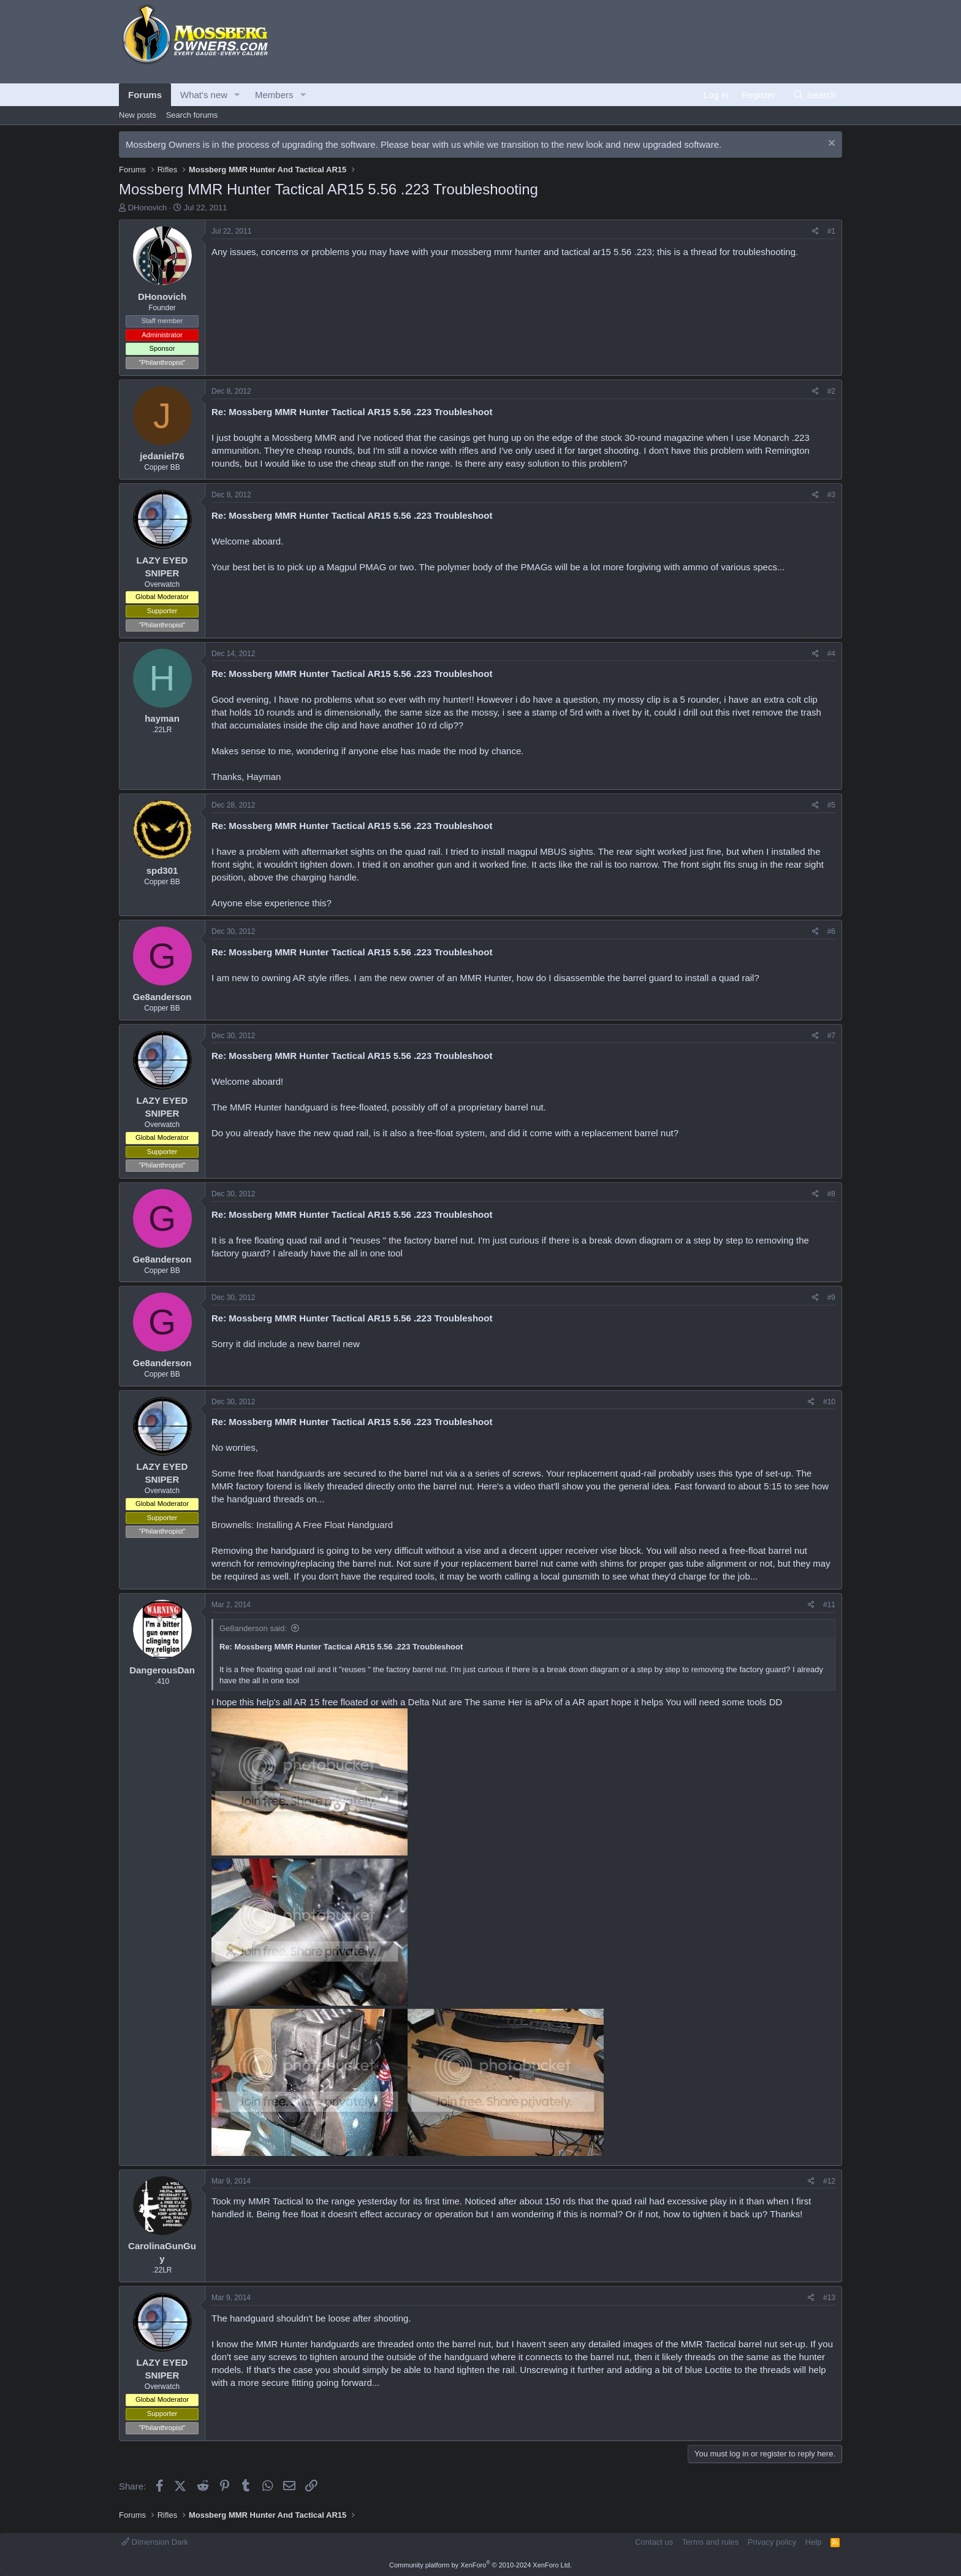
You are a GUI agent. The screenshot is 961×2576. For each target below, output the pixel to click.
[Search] (814, 94)
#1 (831, 231)
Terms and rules (710, 2542)
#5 (831, 805)
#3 (831, 495)
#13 (829, 2297)
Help (813, 2542)
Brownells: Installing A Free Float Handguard (302, 1524)
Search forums (192, 115)
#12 (829, 2181)
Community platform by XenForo (480, 2565)
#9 (831, 1297)
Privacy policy (772, 2542)
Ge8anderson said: (253, 1628)
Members (274, 95)
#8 (831, 1194)
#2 (831, 391)
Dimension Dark (154, 2542)
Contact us (654, 2542)
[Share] (815, 231)
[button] (237, 94)
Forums (145, 95)
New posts (137, 115)
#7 (831, 1035)
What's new (203, 95)
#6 (831, 931)
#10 (829, 1401)
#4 (831, 653)
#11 (829, 1604)
